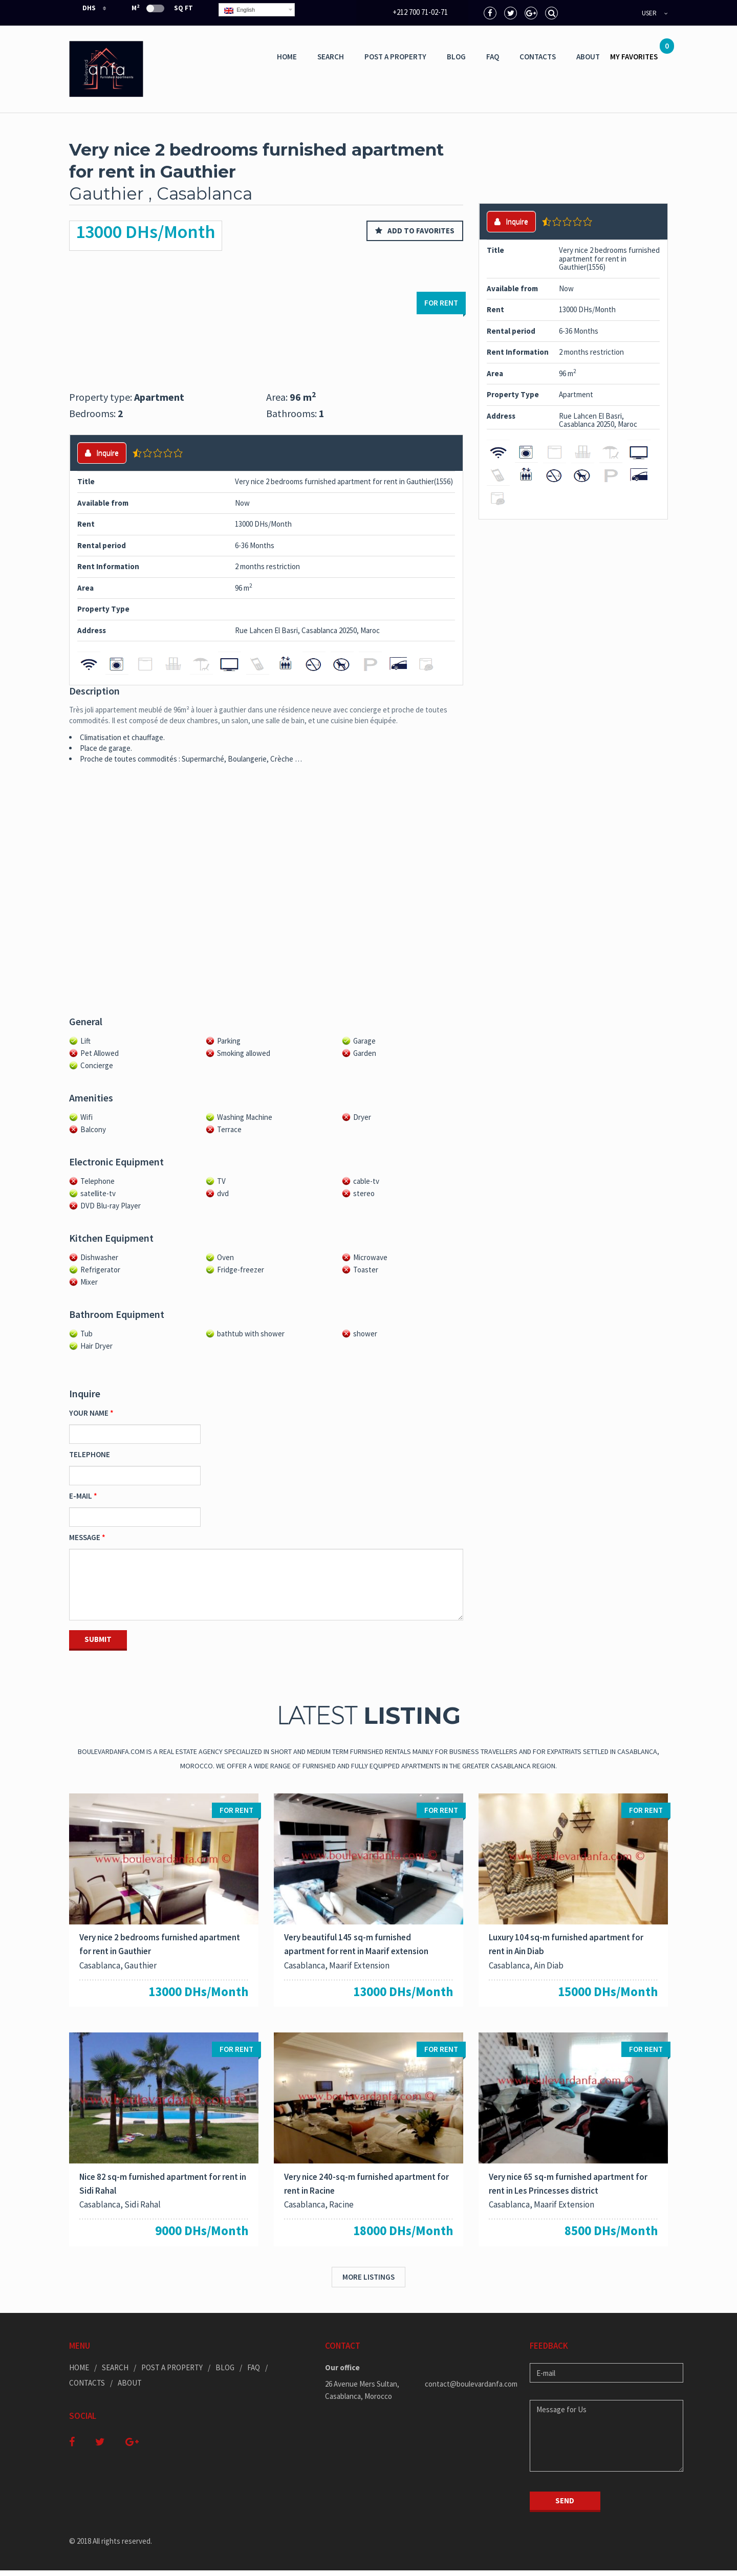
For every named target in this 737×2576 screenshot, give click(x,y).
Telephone (89, 1454)
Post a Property (395, 56)
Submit (98, 1639)
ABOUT (588, 56)
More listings (368, 2282)
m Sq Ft (162, 7)
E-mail (80, 1496)
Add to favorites (414, 230)
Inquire (102, 453)
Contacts (537, 56)
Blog (456, 56)
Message (84, 1537)
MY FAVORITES (639, 53)
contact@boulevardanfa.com (469, 2389)
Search (330, 56)
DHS (83, 8)
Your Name (89, 1413)
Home (287, 56)
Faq (492, 56)
